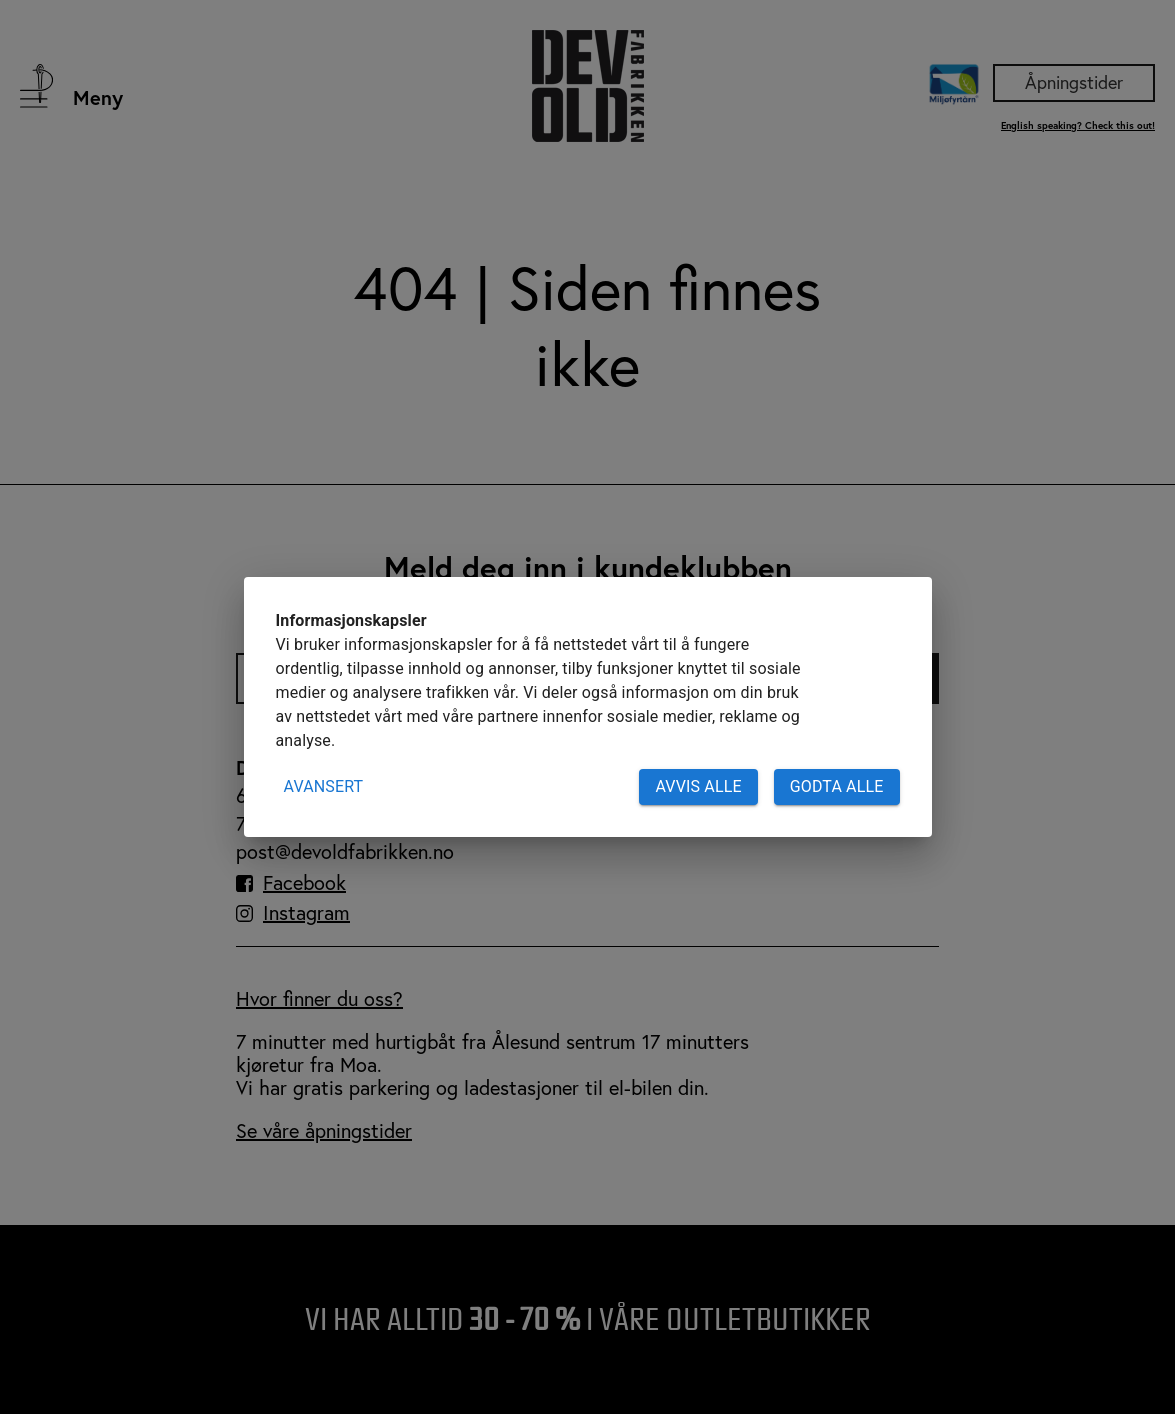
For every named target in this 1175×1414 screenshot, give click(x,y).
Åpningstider (1074, 82)
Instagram (306, 913)
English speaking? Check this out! (1078, 125)
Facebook (304, 883)
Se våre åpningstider (324, 1130)
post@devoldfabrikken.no (345, 851)
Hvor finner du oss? (319, 998)
